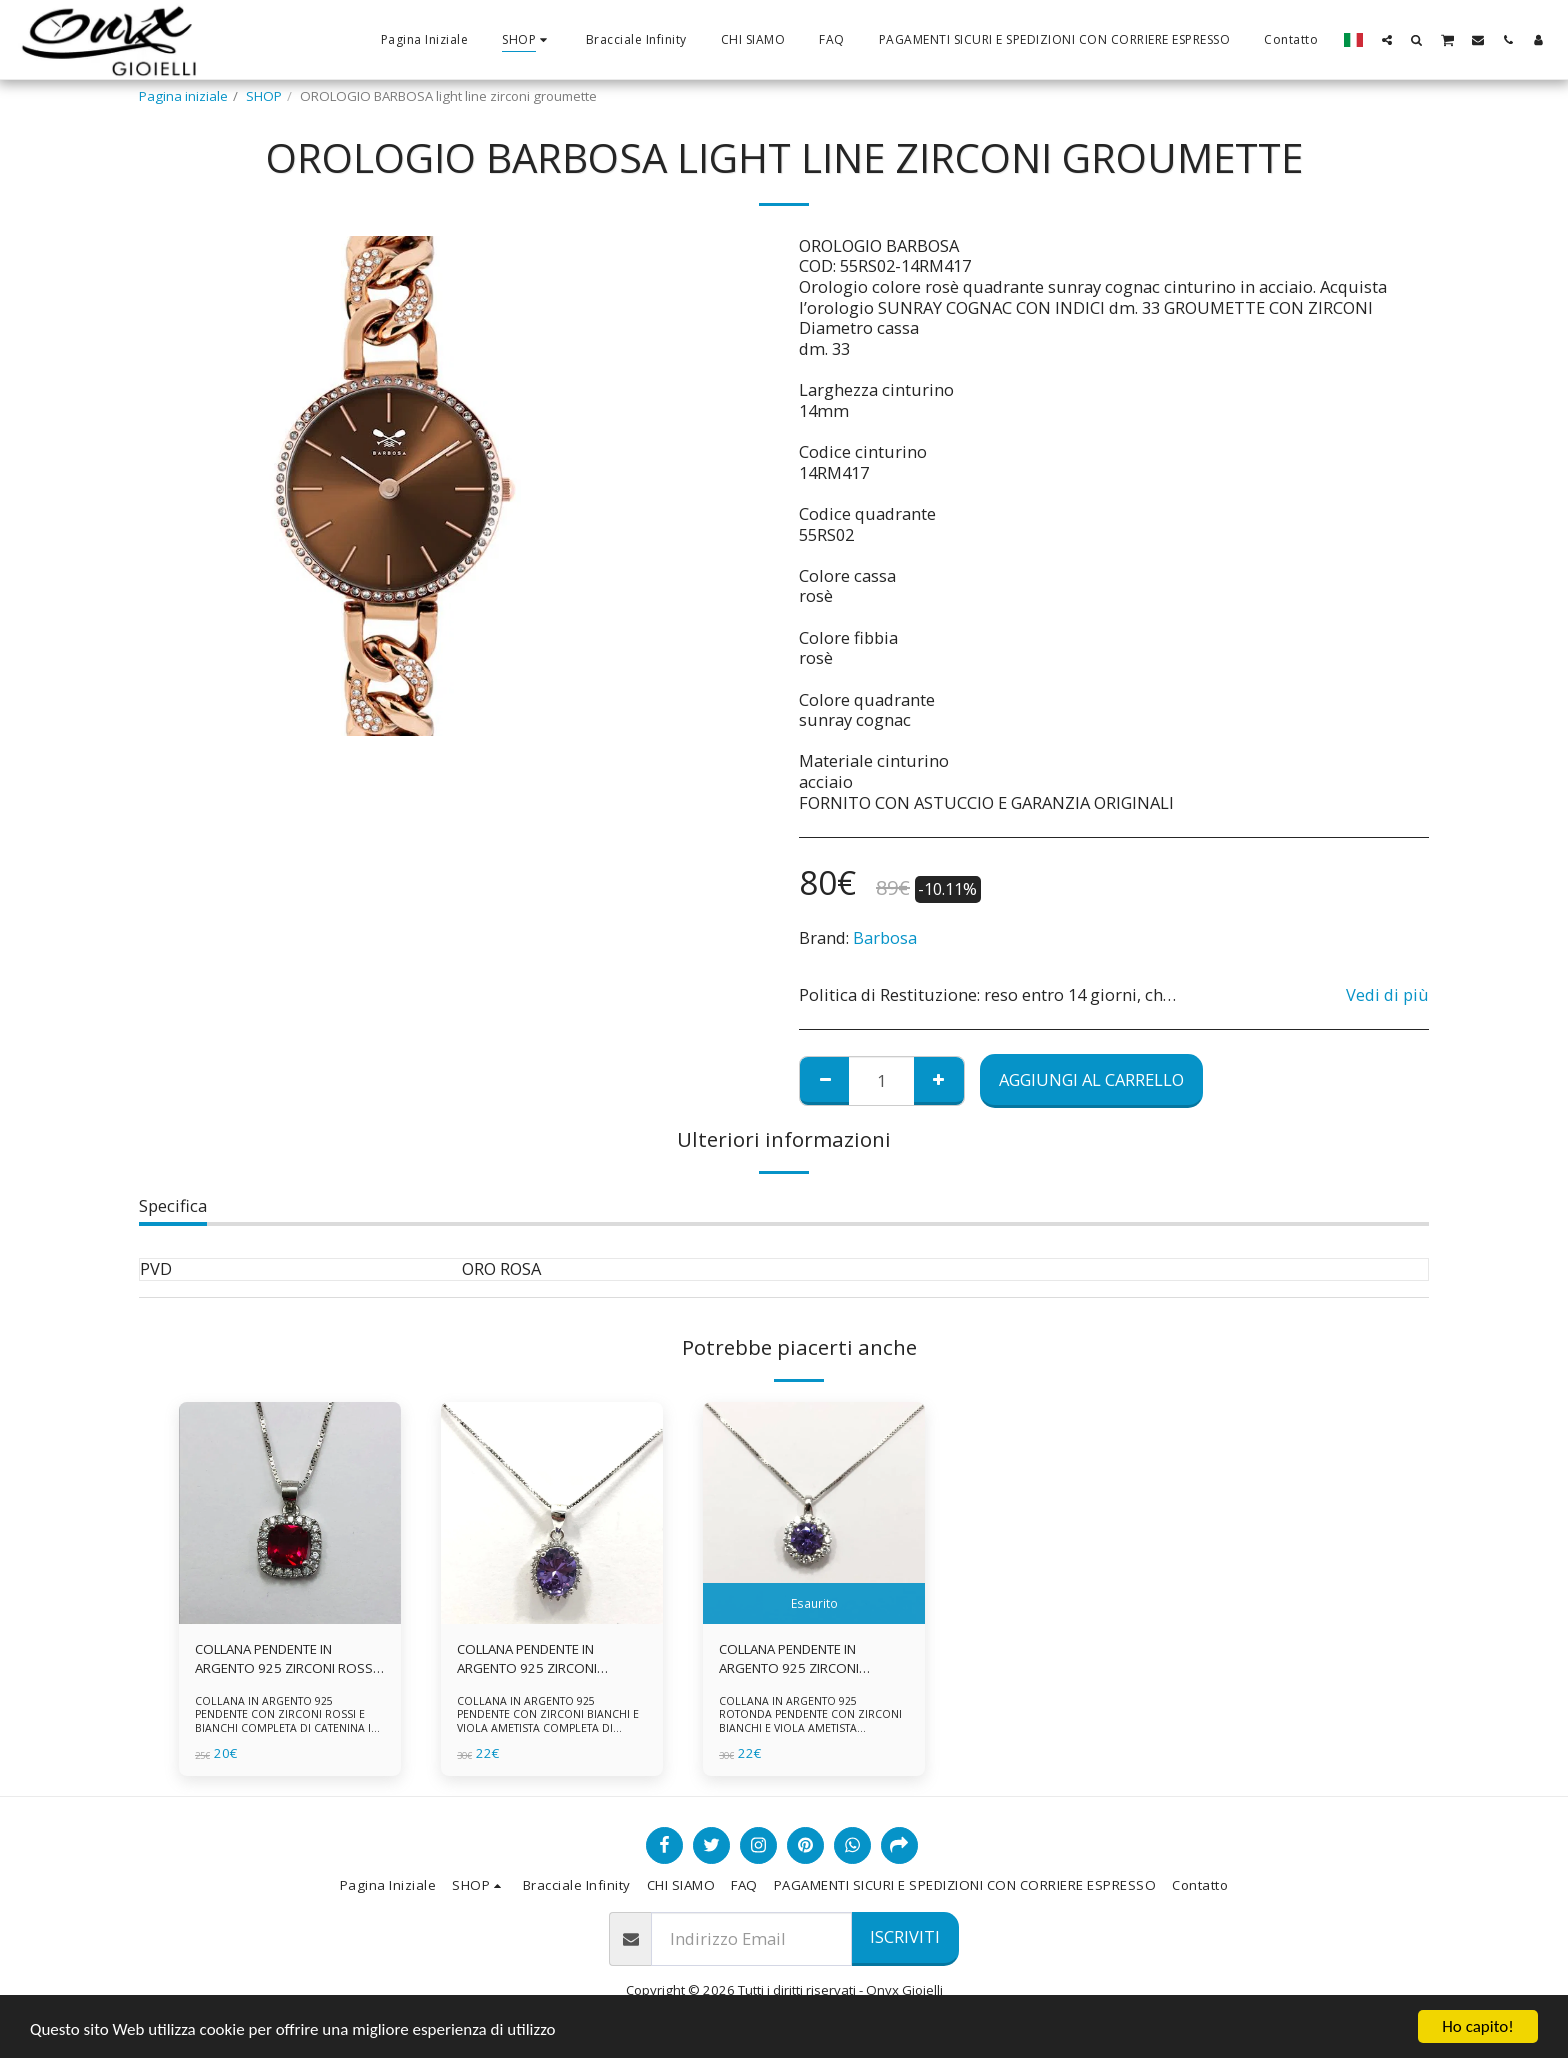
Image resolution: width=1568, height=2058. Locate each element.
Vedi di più (1387, 995)
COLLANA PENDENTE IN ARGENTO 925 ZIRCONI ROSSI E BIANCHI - (285, 1660)
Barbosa (885, 937)
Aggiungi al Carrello (1091, 1079)
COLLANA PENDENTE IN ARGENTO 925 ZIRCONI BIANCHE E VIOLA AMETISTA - (804, 1660)
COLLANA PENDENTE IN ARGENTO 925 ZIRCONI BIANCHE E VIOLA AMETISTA (538, 1660)
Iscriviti (905, 1936)
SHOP (264, 96)
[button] (1387, 39)
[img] (290, 1513)
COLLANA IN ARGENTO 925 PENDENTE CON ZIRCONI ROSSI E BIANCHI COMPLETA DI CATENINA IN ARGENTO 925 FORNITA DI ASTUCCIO (288, 1721)
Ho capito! (1477, 2026)
